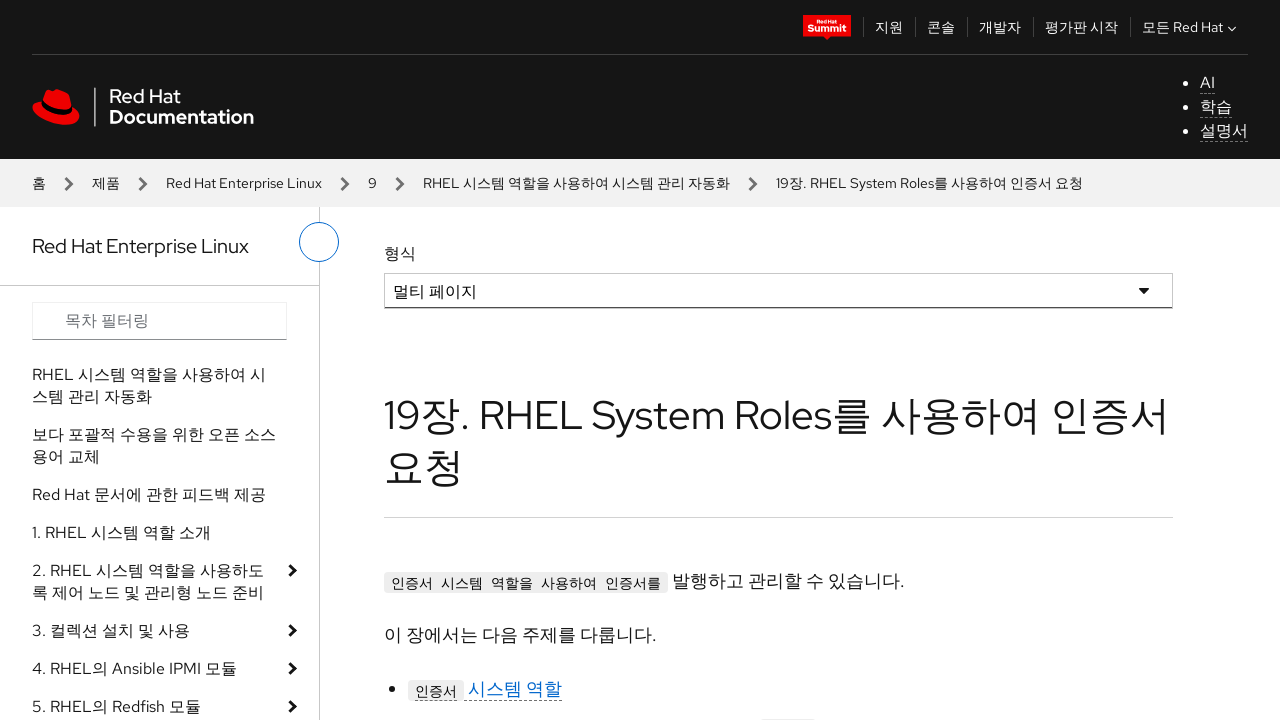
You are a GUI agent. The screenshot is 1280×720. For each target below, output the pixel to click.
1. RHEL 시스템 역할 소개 (121, 532)
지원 (889, 27)
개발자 (1000, 27)
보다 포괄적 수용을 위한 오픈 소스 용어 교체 (154, 445)
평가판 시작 (1081, 27)
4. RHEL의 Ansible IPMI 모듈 (134, 668)
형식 (400, 253)
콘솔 (941, 27)
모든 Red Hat (1191, 27)
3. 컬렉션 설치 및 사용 (111, 630)
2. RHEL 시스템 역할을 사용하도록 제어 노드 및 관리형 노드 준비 (148, 581)
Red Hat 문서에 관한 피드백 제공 (149, 494)
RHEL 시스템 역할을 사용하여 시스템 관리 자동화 (576, 183)
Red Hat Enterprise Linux (244, 183)
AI (1207, 82)
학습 (1216, 106)
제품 (106, 183)
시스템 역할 (485, 688)
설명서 (1224, 130)
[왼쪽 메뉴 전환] (319, 242)
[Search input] (159, 321)
